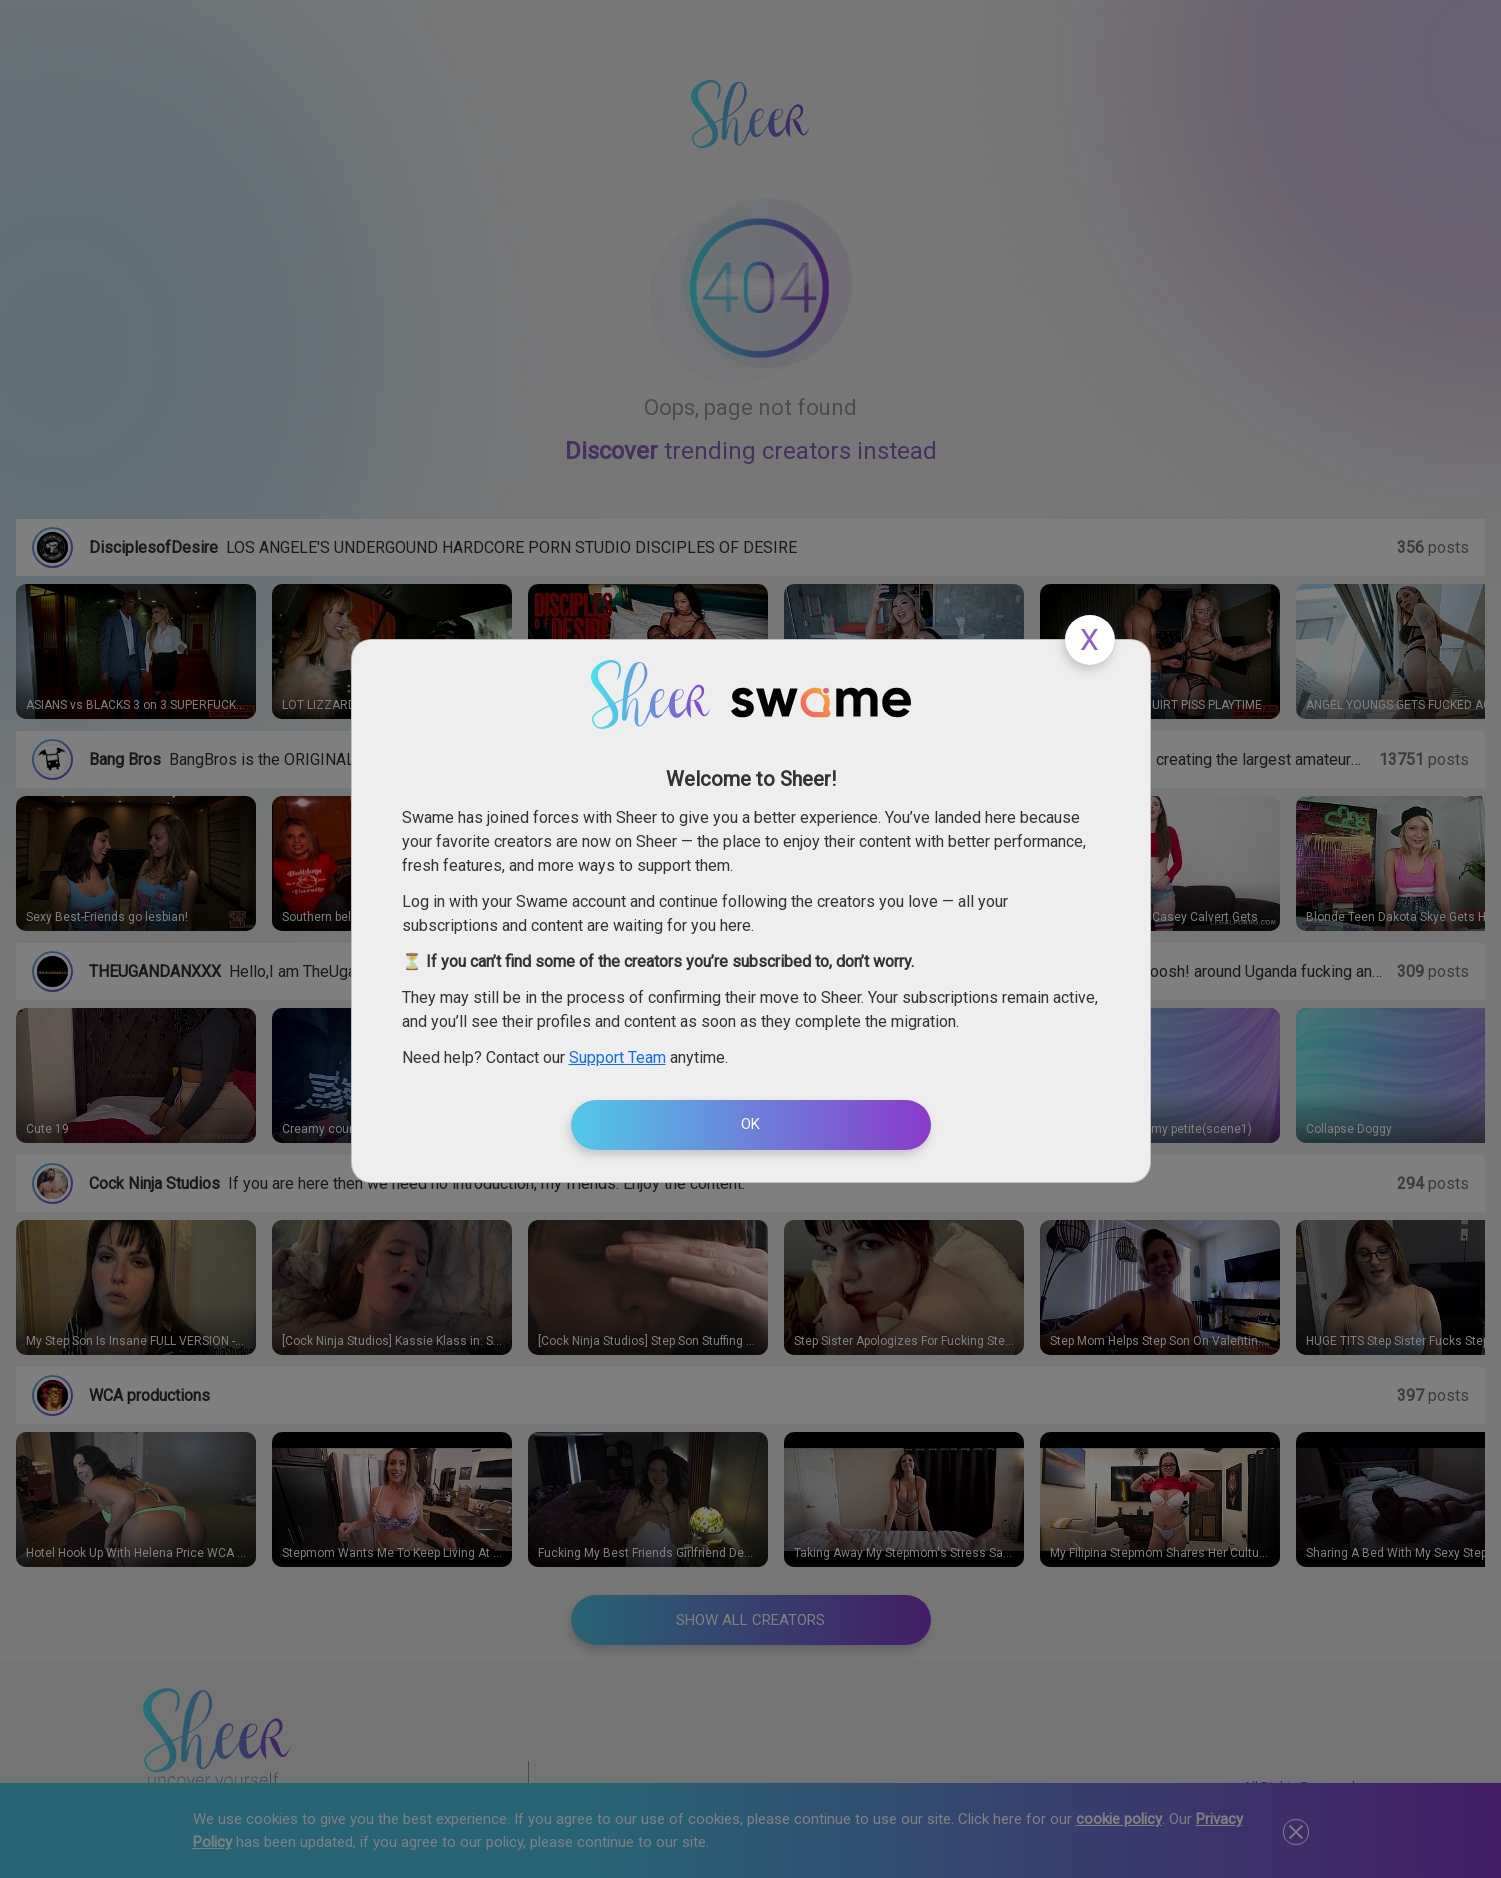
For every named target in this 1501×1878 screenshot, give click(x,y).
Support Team (617, 1057)
